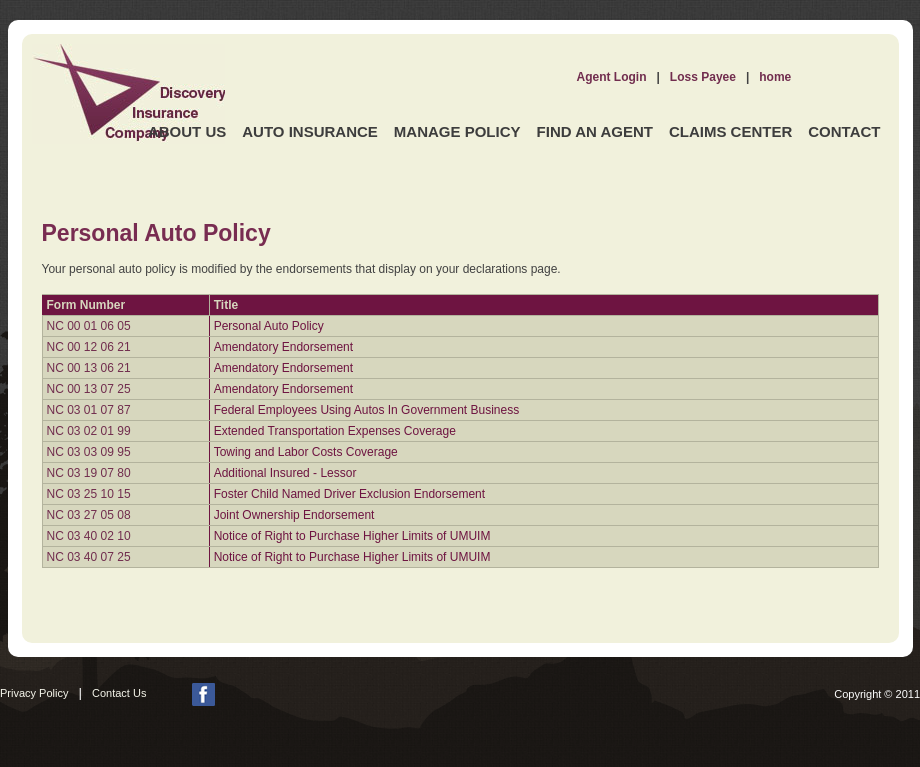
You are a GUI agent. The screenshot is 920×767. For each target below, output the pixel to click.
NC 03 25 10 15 (89, 494)
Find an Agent (595, 131)
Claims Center (730, 131)
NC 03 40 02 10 (89, 536)
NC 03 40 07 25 (89, 557)
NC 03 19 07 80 (89, 473)
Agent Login (612, 77)
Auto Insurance (310, 131)
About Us (187, 131)
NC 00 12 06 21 (89, 347)
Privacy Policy (34, 693)
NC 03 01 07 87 (89, 410)
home (775, 77)
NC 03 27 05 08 (89, 515)
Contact (844, 131)
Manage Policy (457, 131)
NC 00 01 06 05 (89, 326)
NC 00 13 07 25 (89, 389)
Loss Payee (703, 77)
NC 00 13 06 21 (89, 368)
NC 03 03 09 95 (89, 452)
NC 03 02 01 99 (89, 431)
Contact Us (119, 693)
